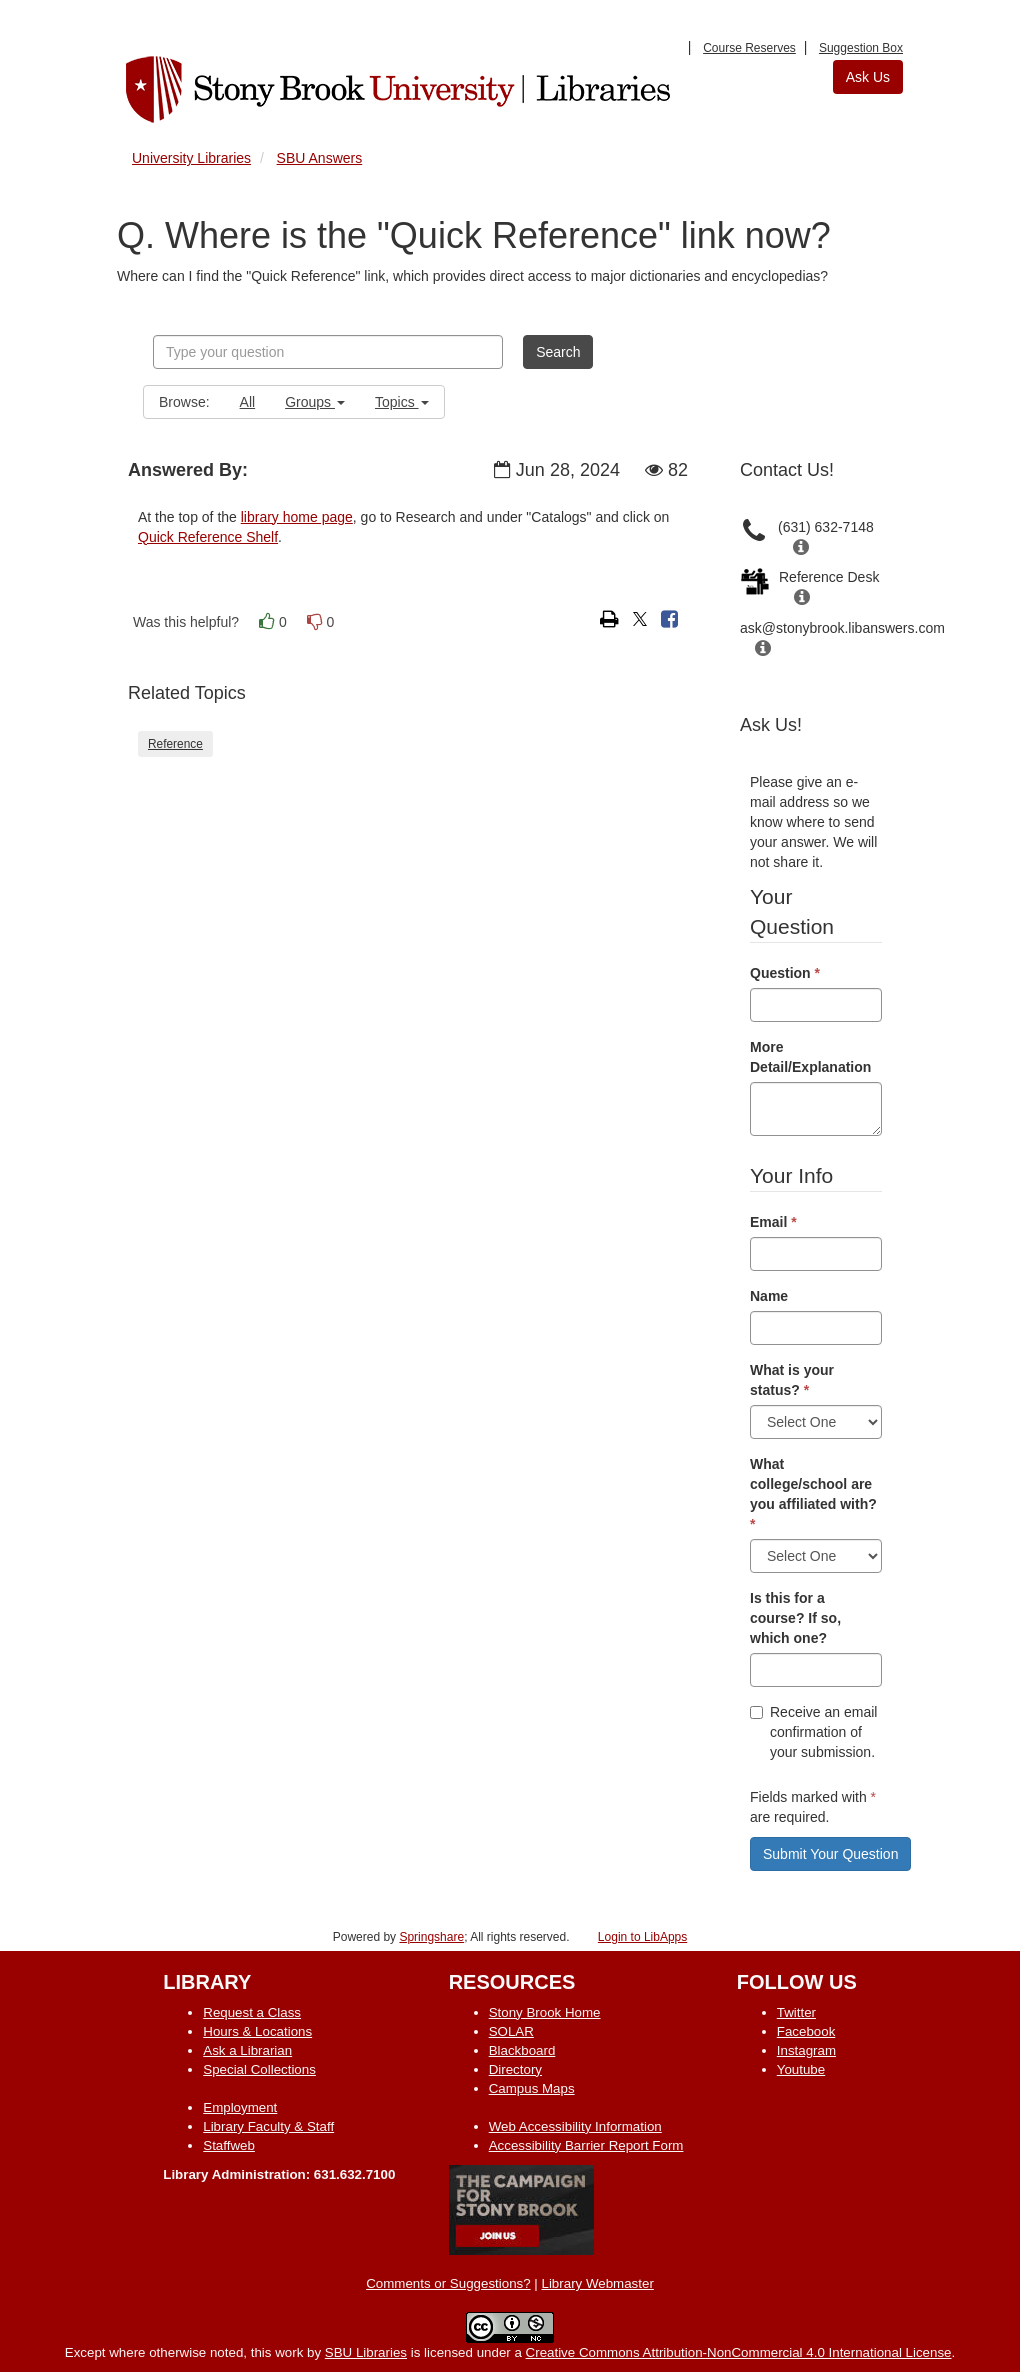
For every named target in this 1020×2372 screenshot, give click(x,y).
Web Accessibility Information (575, 2126)
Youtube (801, 2069)
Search (558, 352)
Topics (402, 402)
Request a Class (252, 2012)
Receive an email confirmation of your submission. (813, 1732)
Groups (315, 402)
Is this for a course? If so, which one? (795, 1618)
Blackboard (522, 2050)
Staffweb (229, 2145)
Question (785, 973)
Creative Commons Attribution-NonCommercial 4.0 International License (739, 2352)
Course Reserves (749, 48)
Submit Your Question (830, 1854)
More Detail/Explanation (810, 1057)
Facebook (806, 2031)
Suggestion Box (861, 48)
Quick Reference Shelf (208, 537)
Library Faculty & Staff (268, 2126)
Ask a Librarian (247, 2050)
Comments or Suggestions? (448, 2283)
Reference (175, 744)
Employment (240, 2107)
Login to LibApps (642, 1937)
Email (773, 1222)
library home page (297, 517)
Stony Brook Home (545, 2012)
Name (769, 1296)
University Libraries (191, 158)
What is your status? (792, 1380)
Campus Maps (532, 2088)
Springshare (431, 1937)
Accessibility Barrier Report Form (586, 2145)
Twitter (796, 2012)
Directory (515, 2069)
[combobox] (328, 352)
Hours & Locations (257, 2031)
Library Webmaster (598, 2283)
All (248, 402)
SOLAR (511, 2031)
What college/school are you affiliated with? (813, 1494)
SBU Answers (320, 158)
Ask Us (868, 77)
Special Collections (259, 2069)
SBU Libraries (366, 2352)
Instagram (806, 2050)
